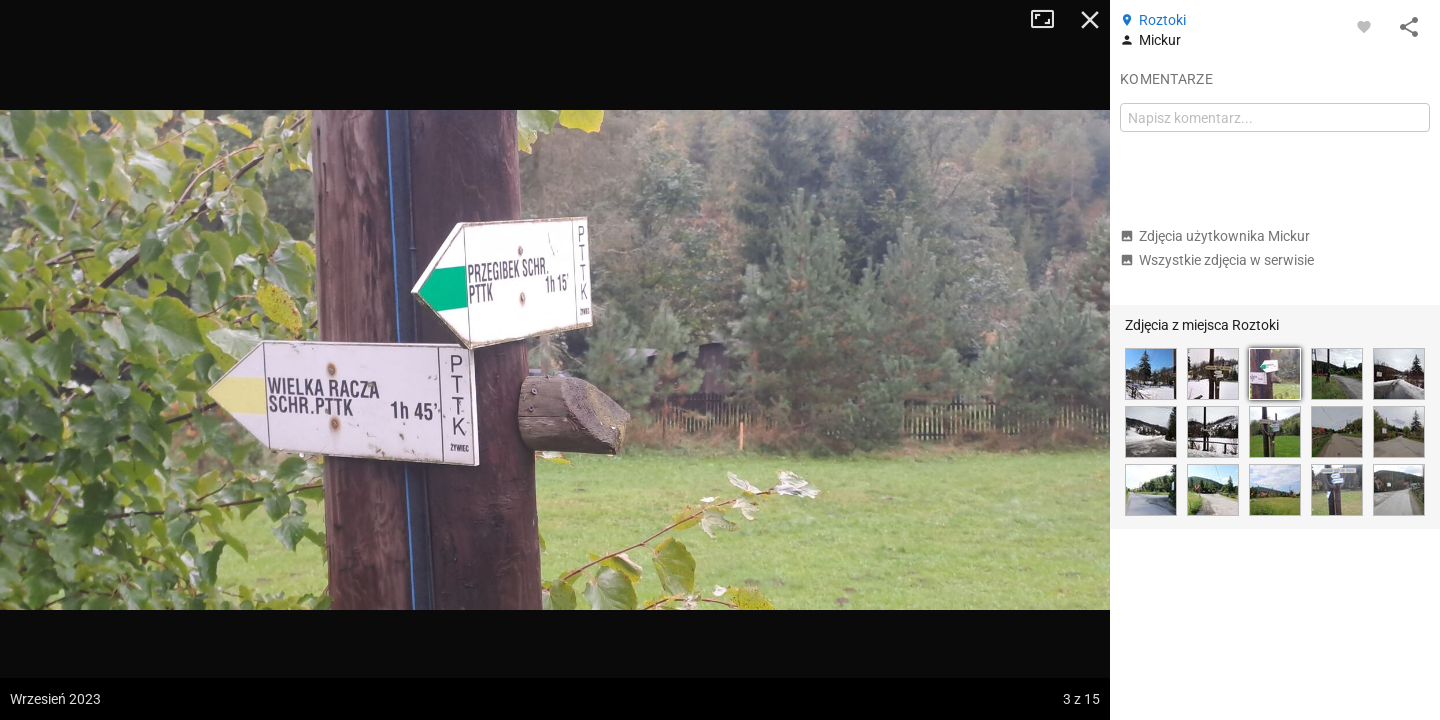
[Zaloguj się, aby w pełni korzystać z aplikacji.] (1364, 26)
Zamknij (1090, 20)
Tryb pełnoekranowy (1050, 20)
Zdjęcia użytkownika (1215, 236)
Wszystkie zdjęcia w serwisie (1217, 260)
